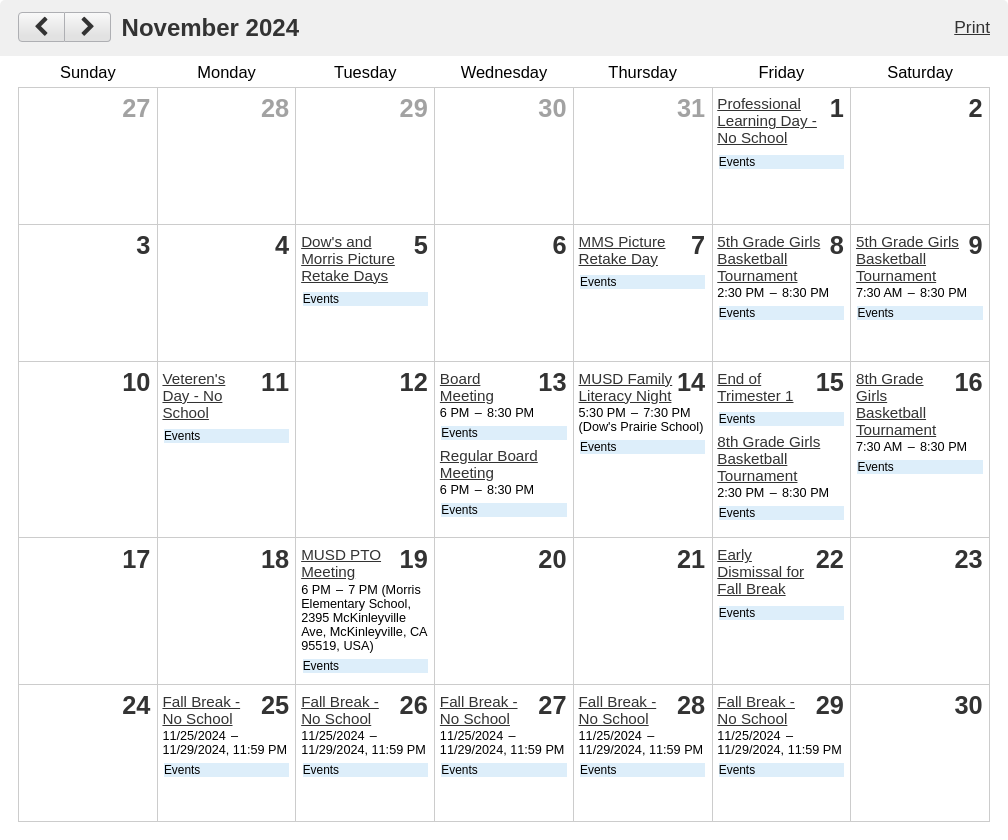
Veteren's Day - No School (193, 395)
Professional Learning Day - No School (767, 120)
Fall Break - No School (201, 710)
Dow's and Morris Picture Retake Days (348, 258)
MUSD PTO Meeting (341, 563)
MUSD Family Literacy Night (626, 387)
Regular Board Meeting (489, 464)
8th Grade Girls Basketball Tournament (768, 458)
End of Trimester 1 (755, 387)
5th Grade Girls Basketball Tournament (768, 258)
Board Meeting (467, 387)
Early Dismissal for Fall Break (760, 571)
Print (972, 27)
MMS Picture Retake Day (622, 250)
